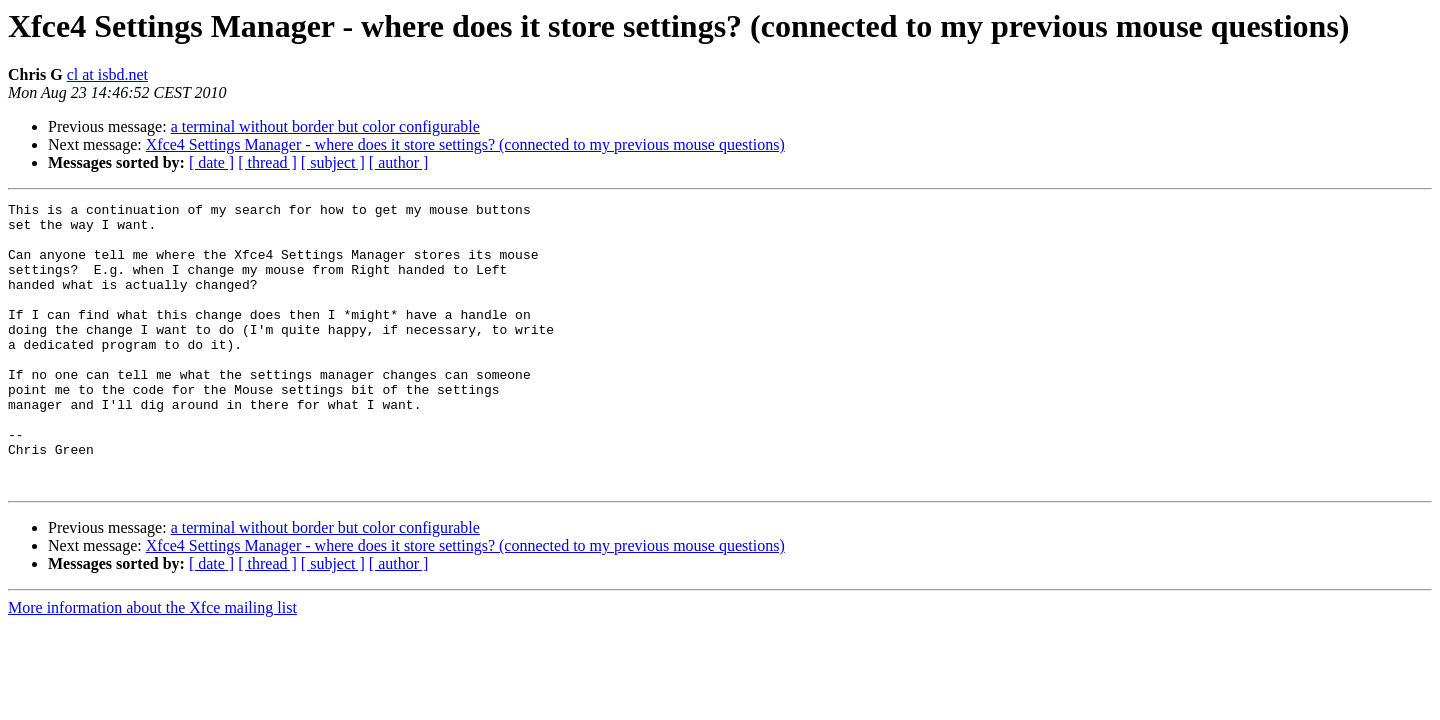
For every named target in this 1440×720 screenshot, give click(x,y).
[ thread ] (267, 162)
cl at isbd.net (107, 74)
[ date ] (211, 162)
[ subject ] (333, 162)
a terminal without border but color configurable (325, 126)
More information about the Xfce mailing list (152, 664)
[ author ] (399, 162)
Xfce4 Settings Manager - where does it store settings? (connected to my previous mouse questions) (465, 144)
